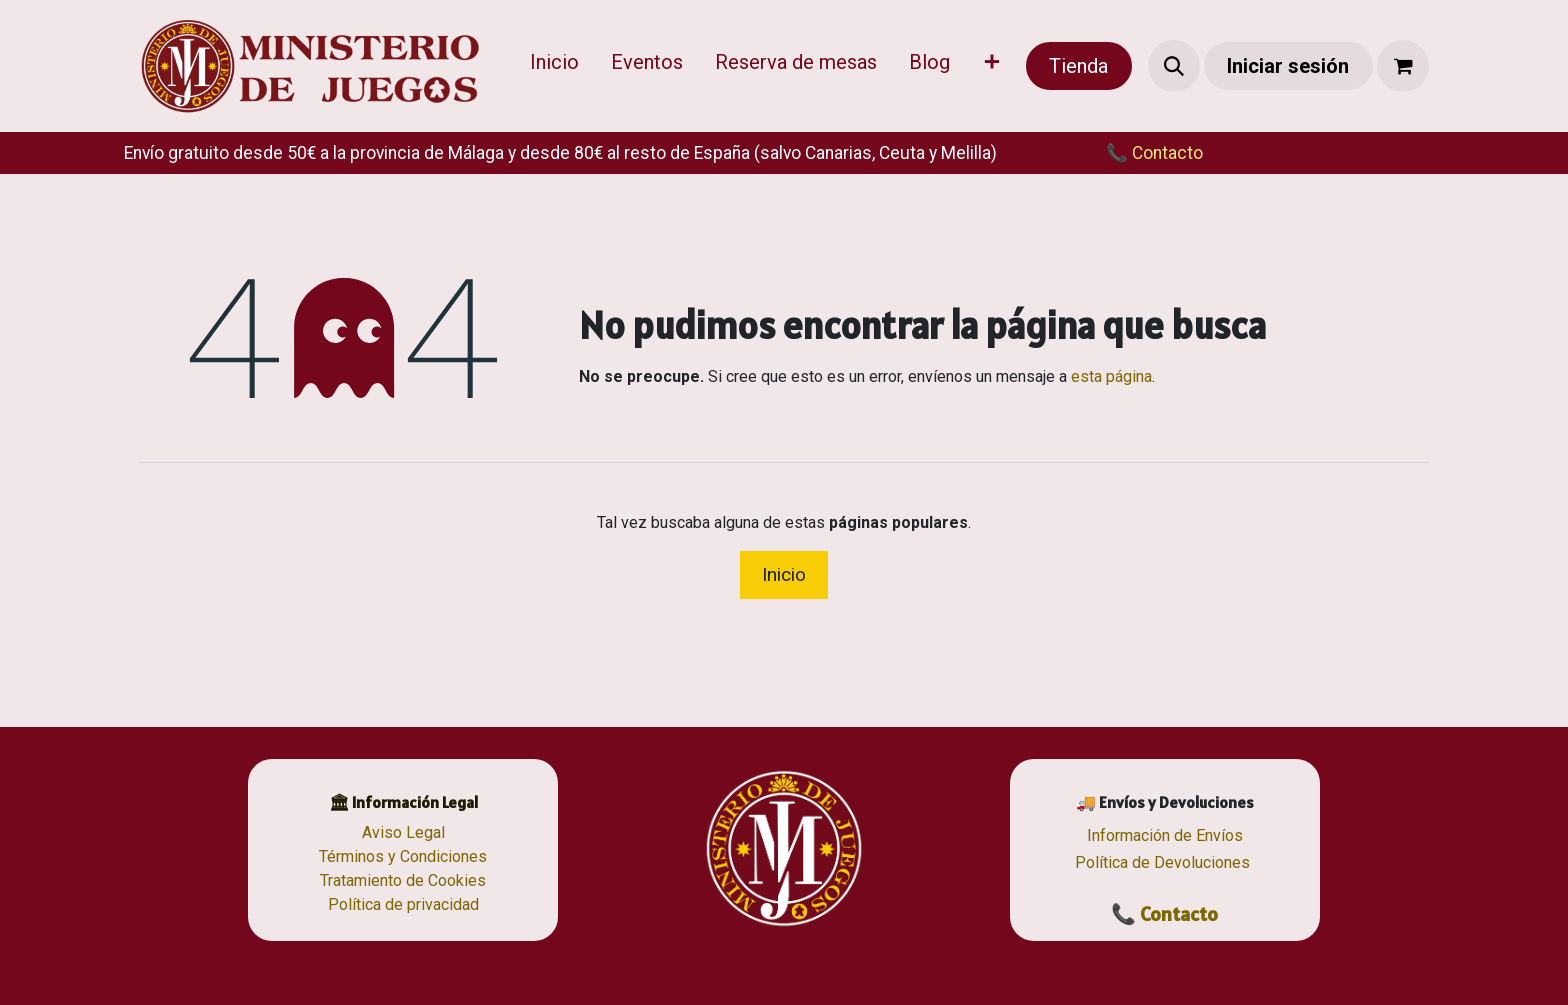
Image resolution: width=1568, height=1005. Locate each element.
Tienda (1078, 66)
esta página (1111, 376)
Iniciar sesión (1288, 66)
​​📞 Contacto (1134, 153)
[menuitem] (554, 66)
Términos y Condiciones (403, 856)
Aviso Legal (403, 832)
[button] (1174, 66)
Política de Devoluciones (1162, 862)
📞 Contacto (1164, 914)
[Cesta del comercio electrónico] (1403, 66)
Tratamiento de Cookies (403, 880)
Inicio (784, 574)
